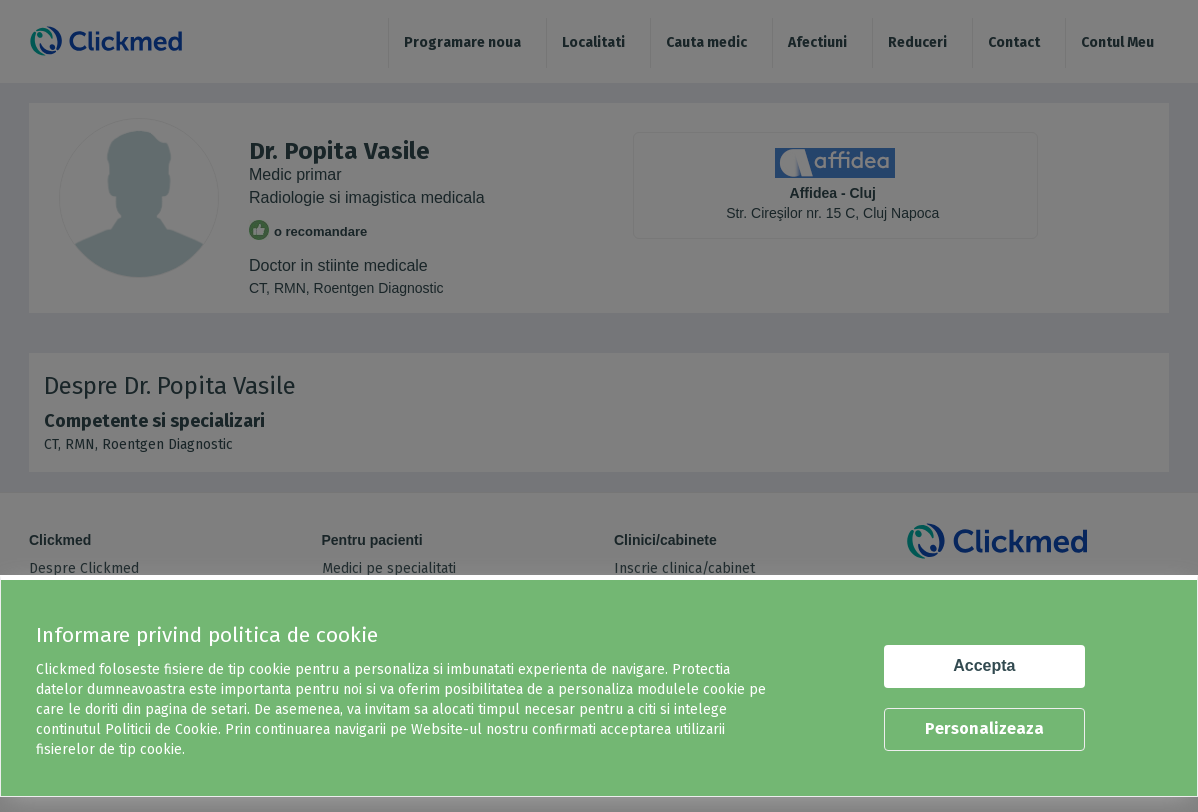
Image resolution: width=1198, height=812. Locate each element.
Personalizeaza (984, 728)
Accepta (984, 665)
